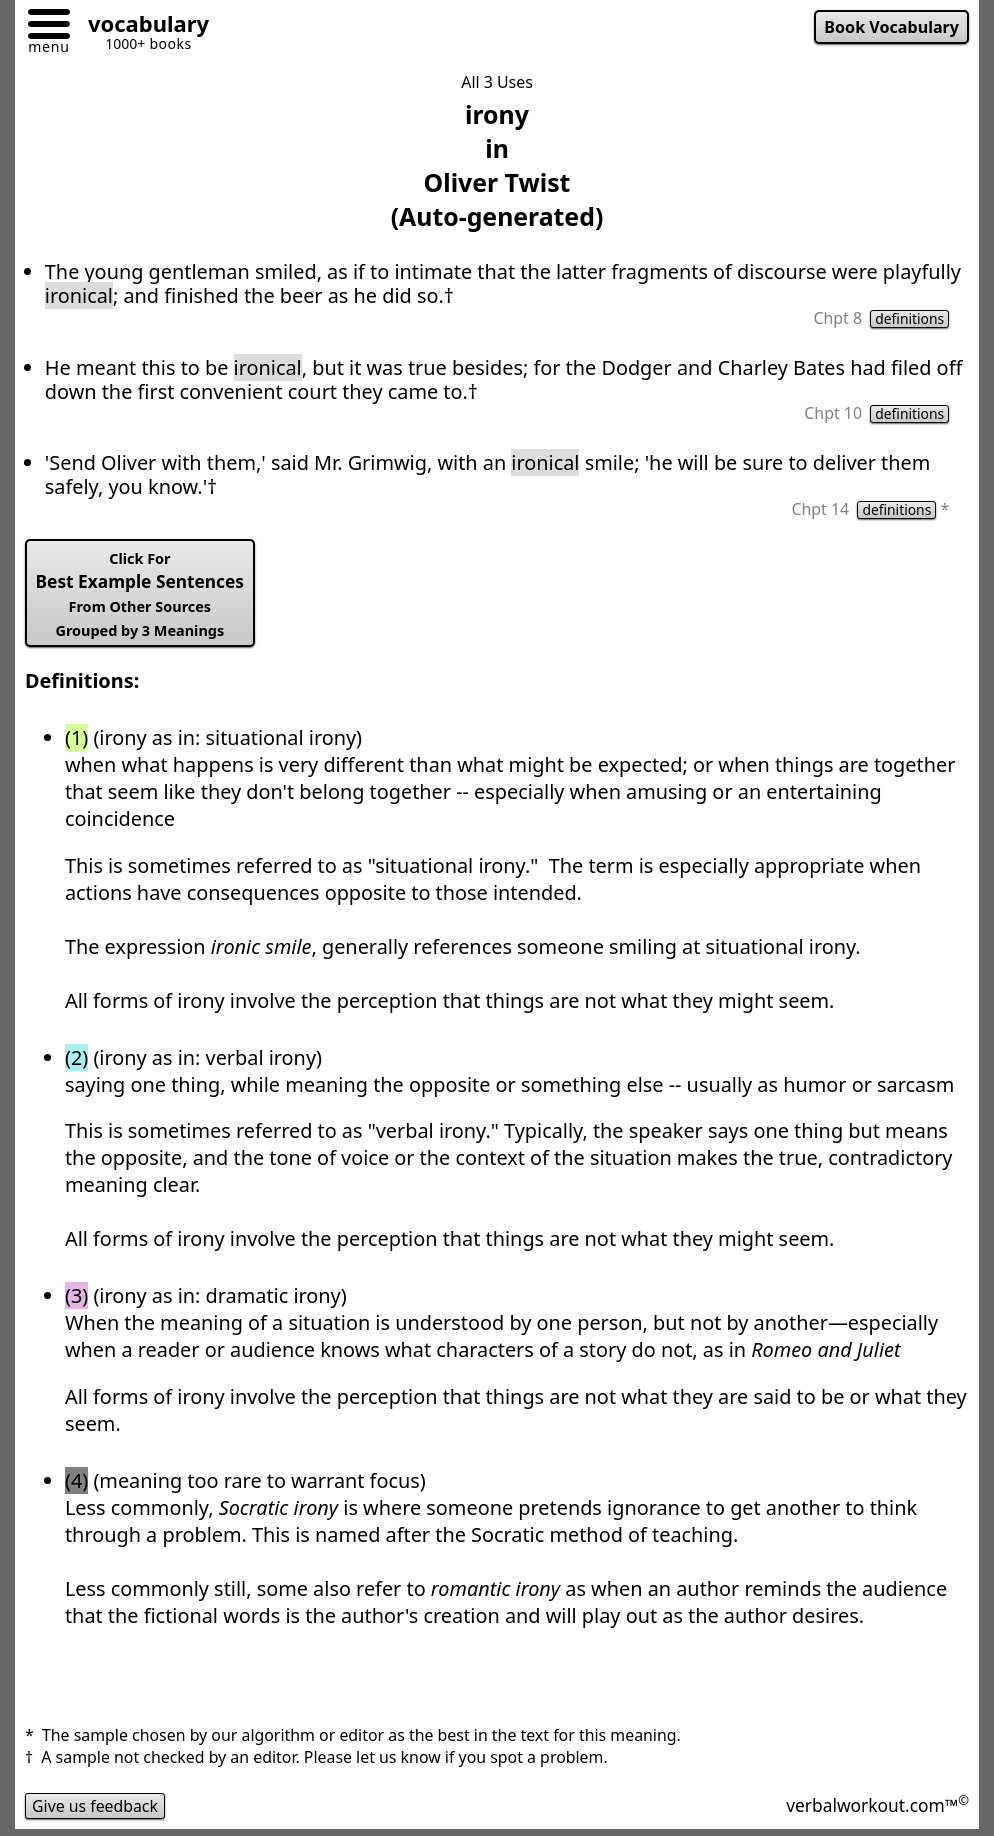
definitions (909, 319)
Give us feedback (95, 1806)
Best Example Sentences (140, 594)
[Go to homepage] (141, 26)
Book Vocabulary (891, 27)
